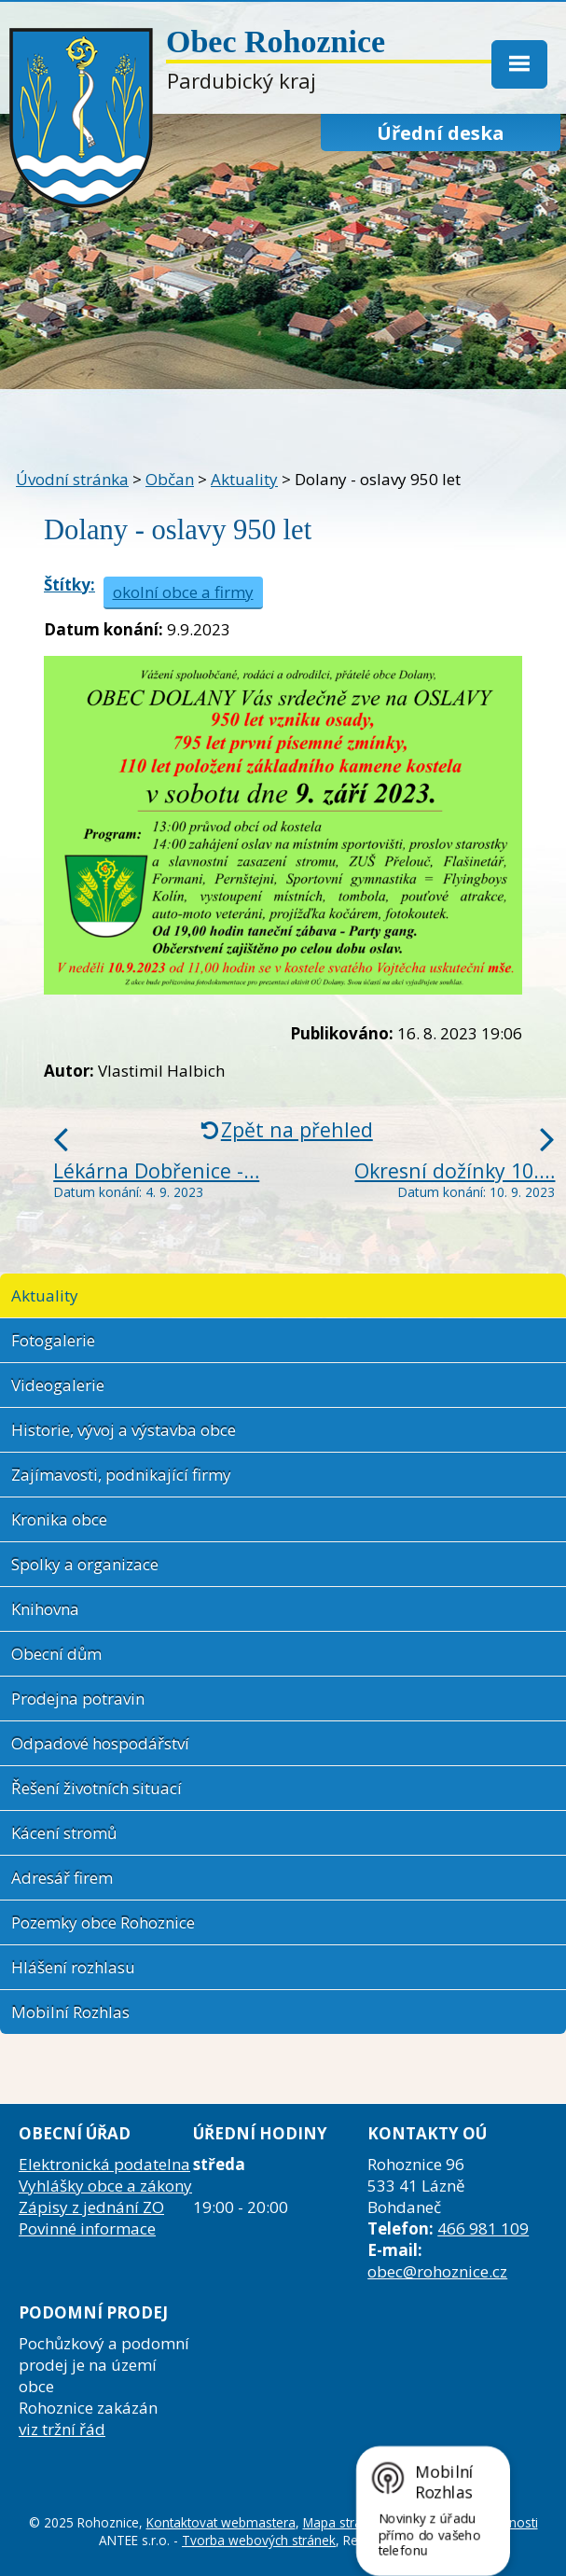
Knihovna (45, 1609)
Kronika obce (59, 1519)
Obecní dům (56, 1653)
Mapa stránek (343, 2522)
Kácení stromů (64, 1833)
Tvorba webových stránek (259, 2540)
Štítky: (69, 584)
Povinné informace (87, 2228)
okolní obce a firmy (183, 592)
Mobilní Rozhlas (70, 2012)
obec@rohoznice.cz (437, 2271)
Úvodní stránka (72, 479)
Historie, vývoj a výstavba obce (123, 1430)
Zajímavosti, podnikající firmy (121, 1474)
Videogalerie (57, 1385)
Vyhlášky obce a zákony (105, 2185)
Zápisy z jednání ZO (91, 2207)
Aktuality (244, 479)
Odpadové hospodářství (100, 1743)
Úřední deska (440, 132)
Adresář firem (62, 1877)
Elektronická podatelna (104, 2164)
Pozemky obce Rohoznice (103, 1922)
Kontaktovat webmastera (221, 2522)
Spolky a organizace (85, 1564)
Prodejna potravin (78, 1698)
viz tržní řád (62, 2429)
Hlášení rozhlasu (73, 1967)
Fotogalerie (53, 1340)
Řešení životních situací (96, 1788)
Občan (169, 479)
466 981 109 (483, 2228)
